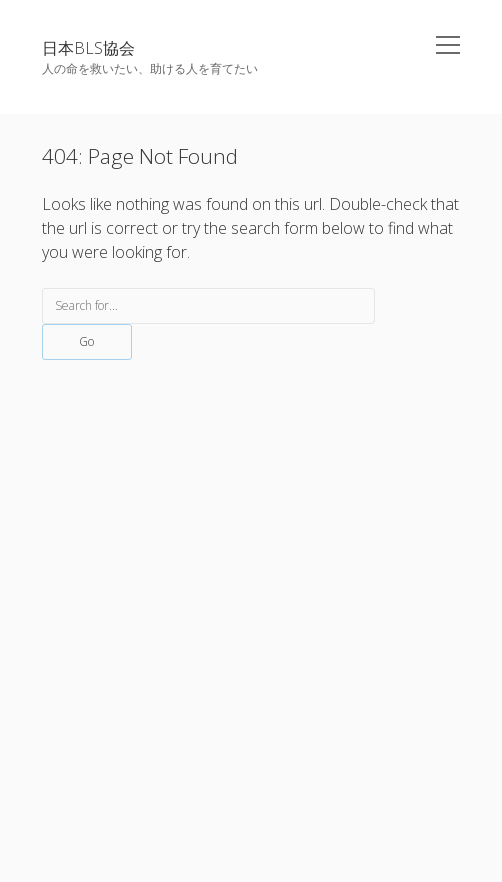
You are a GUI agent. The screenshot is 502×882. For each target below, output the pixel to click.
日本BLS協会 (88, 48)
